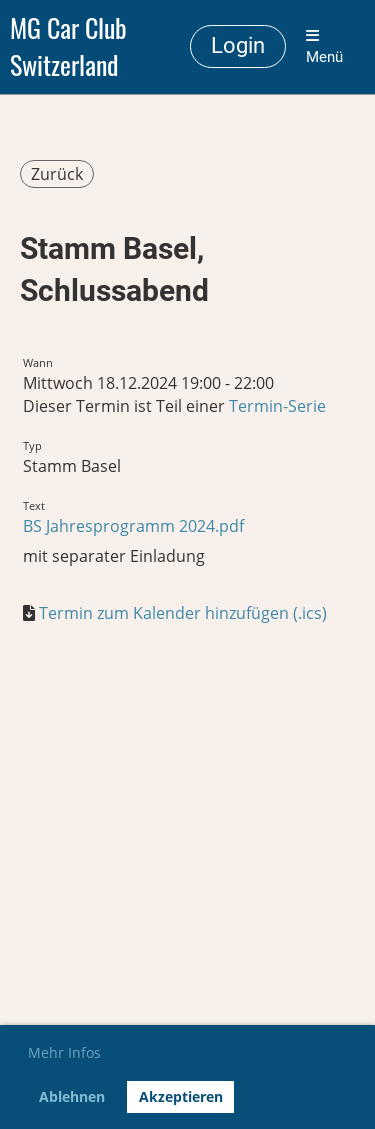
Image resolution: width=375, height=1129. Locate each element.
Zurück (57, 174)
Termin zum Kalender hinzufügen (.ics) (183, 613)
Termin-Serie (277, 406)
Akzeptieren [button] (181, 1096)
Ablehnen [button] (72, 1096)
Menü (324, 47)
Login (238, 45)
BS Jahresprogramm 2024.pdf (133, 526)
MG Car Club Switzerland (68, 47)
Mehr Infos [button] (64, 1052)
